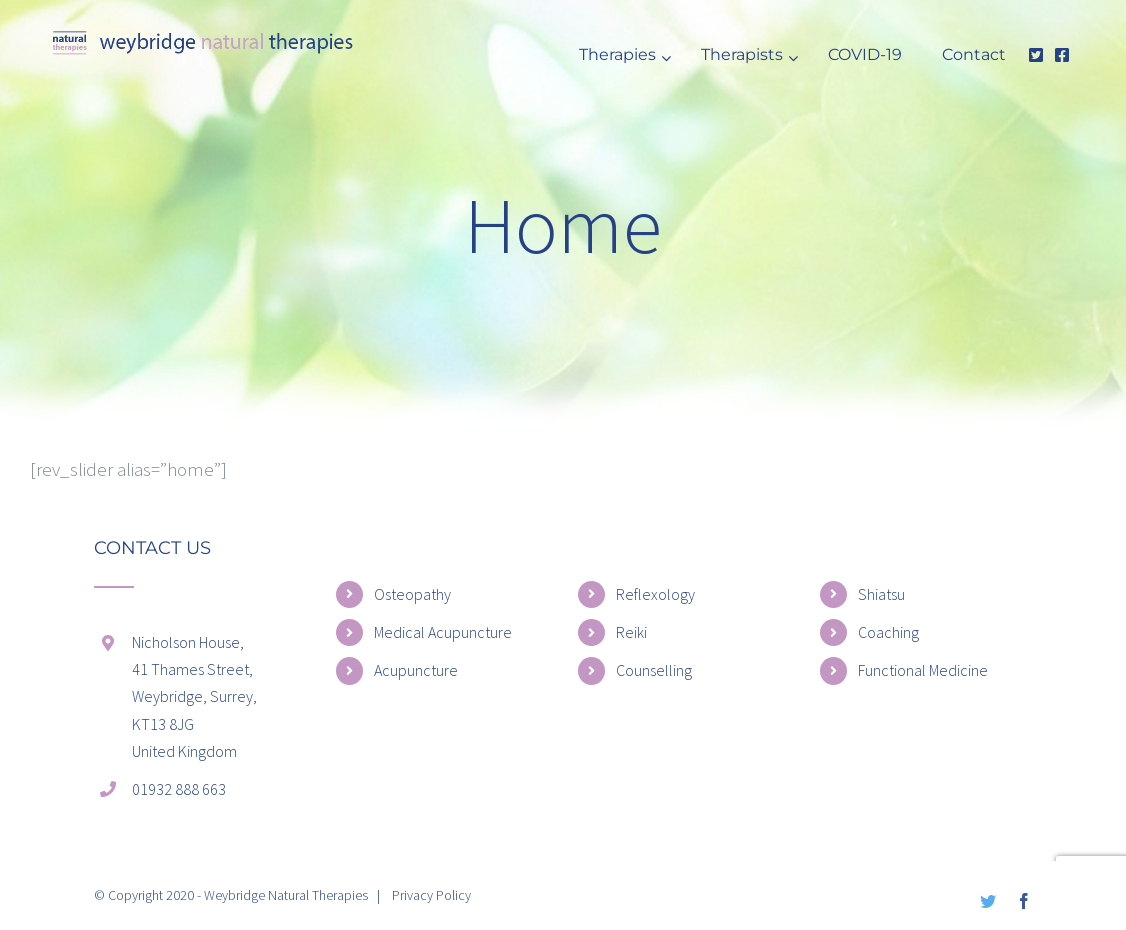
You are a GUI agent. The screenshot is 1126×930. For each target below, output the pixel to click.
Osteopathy (412, 594)
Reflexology (655, 594)
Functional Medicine (923, 670)
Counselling (654, 670)
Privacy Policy (431, 895)
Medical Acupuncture (443, 632)
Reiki (631, 632)
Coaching (888, 632)
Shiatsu (881, 594)
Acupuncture (416, 670)
